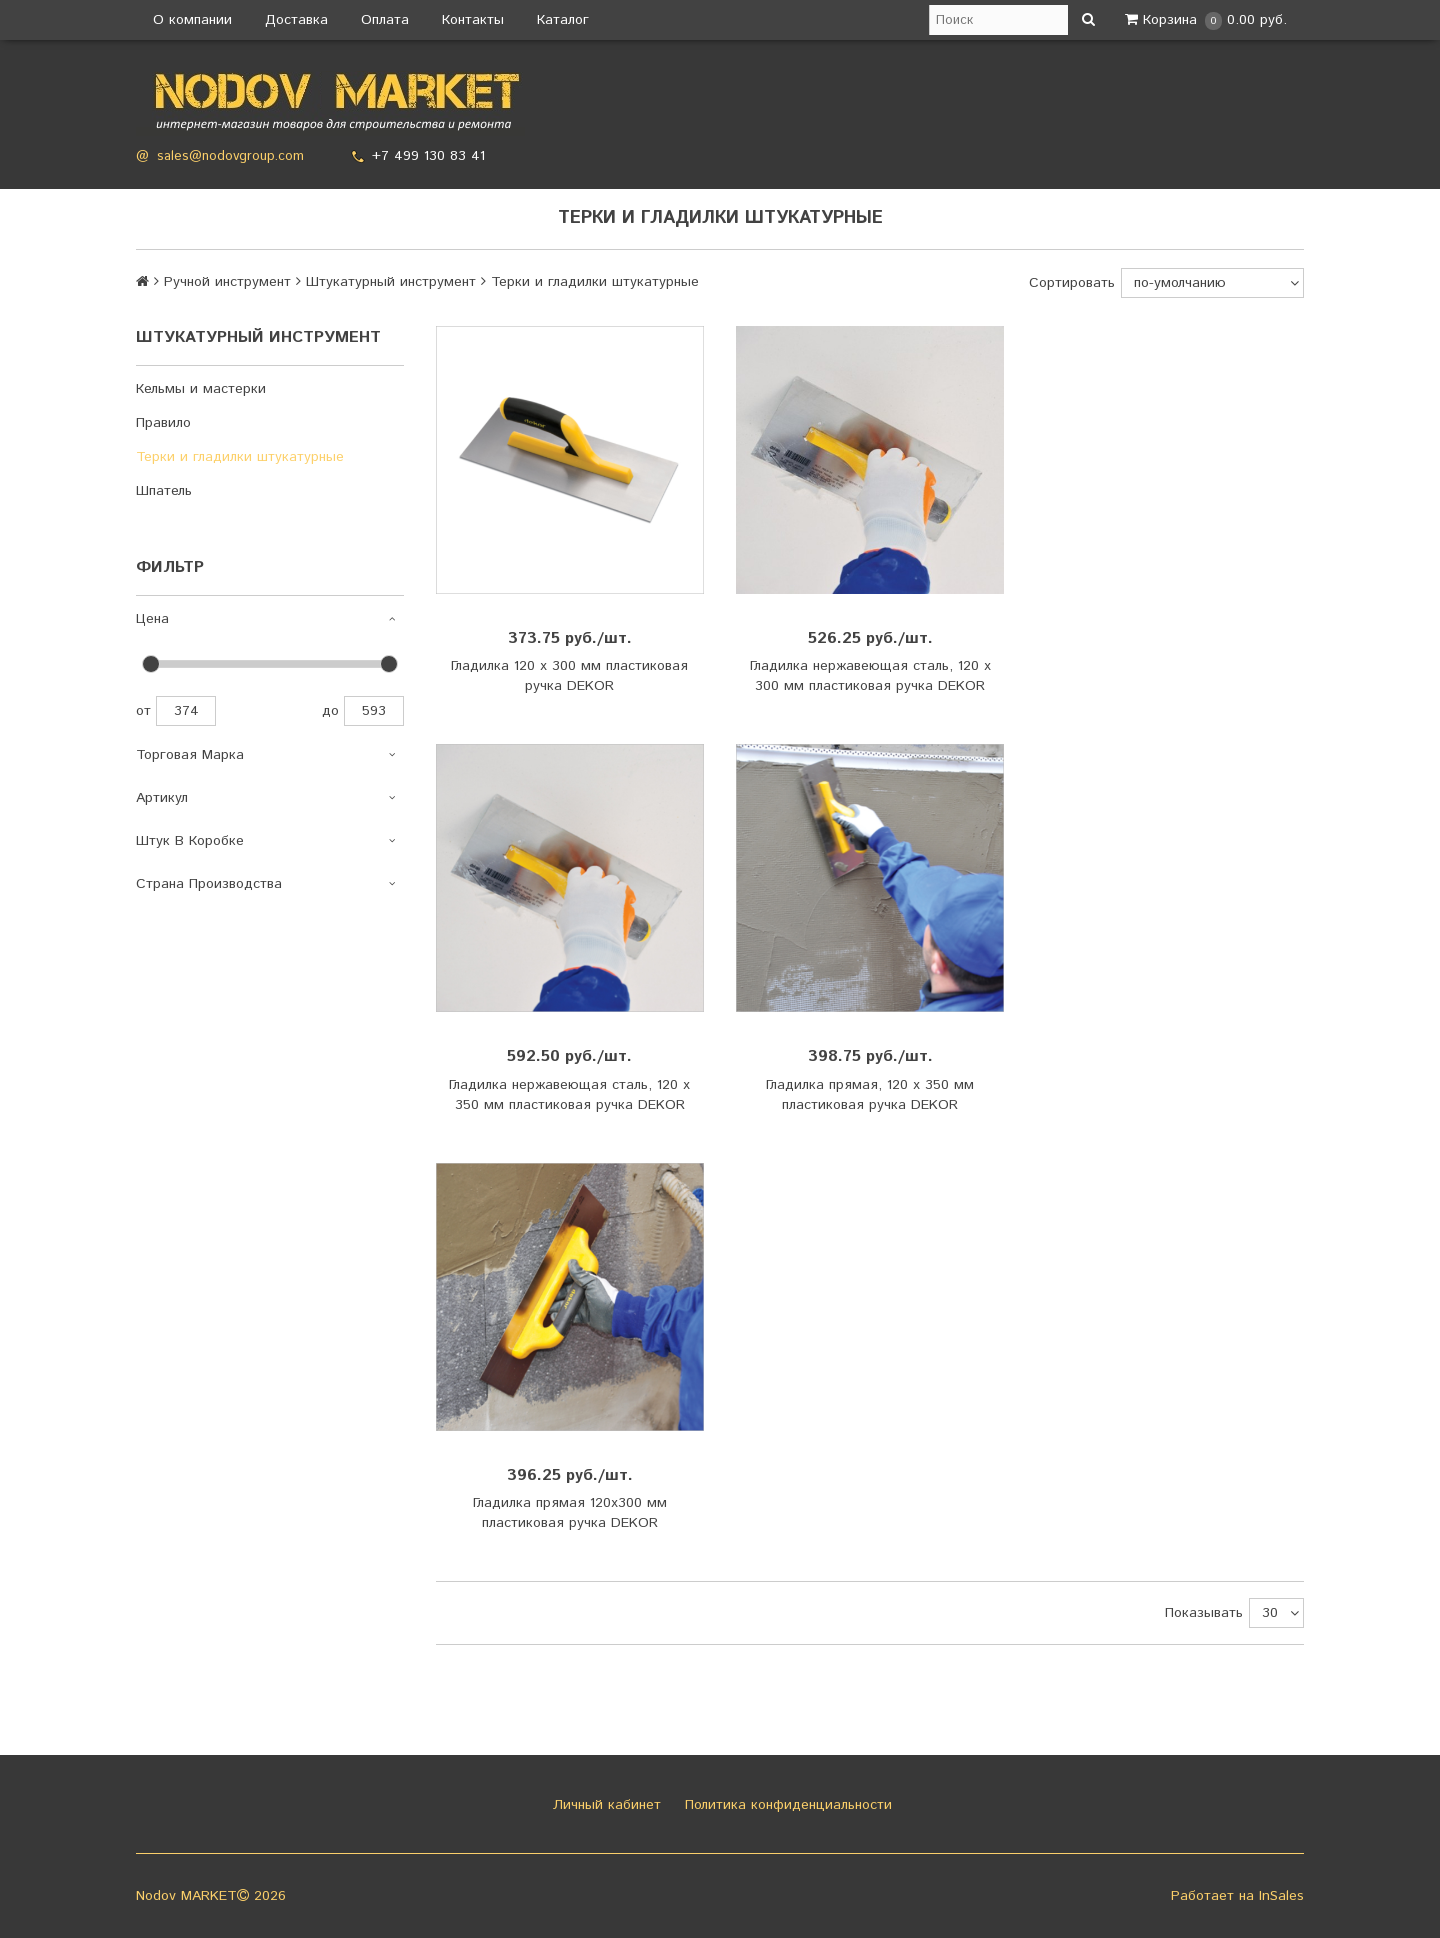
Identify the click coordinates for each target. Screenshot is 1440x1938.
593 (374, 711)
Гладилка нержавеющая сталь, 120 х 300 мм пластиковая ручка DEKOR (870, 676)
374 (186, 711)
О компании (192, 20)
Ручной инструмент (227, 282)
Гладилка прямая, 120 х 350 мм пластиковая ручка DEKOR (870, 1095)
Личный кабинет (604, 1805)
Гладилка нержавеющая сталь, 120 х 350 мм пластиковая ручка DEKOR (569, 1095)
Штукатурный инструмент (391, 282)
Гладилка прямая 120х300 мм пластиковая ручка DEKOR (570, 1513)
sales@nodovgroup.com (230, 156)
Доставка (296, 20)
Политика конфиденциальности (786, 1805)
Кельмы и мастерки (201, 389)
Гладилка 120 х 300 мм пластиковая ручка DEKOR (569, 676)
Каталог (563, 20)
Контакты (473, 20)
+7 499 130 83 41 (428, 156)
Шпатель (164, 491)
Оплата (385, 20)
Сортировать (1072, 283)
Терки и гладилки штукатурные (240, 457)
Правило (163, 423)
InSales (1281, 1896)
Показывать (1204, 1613)
